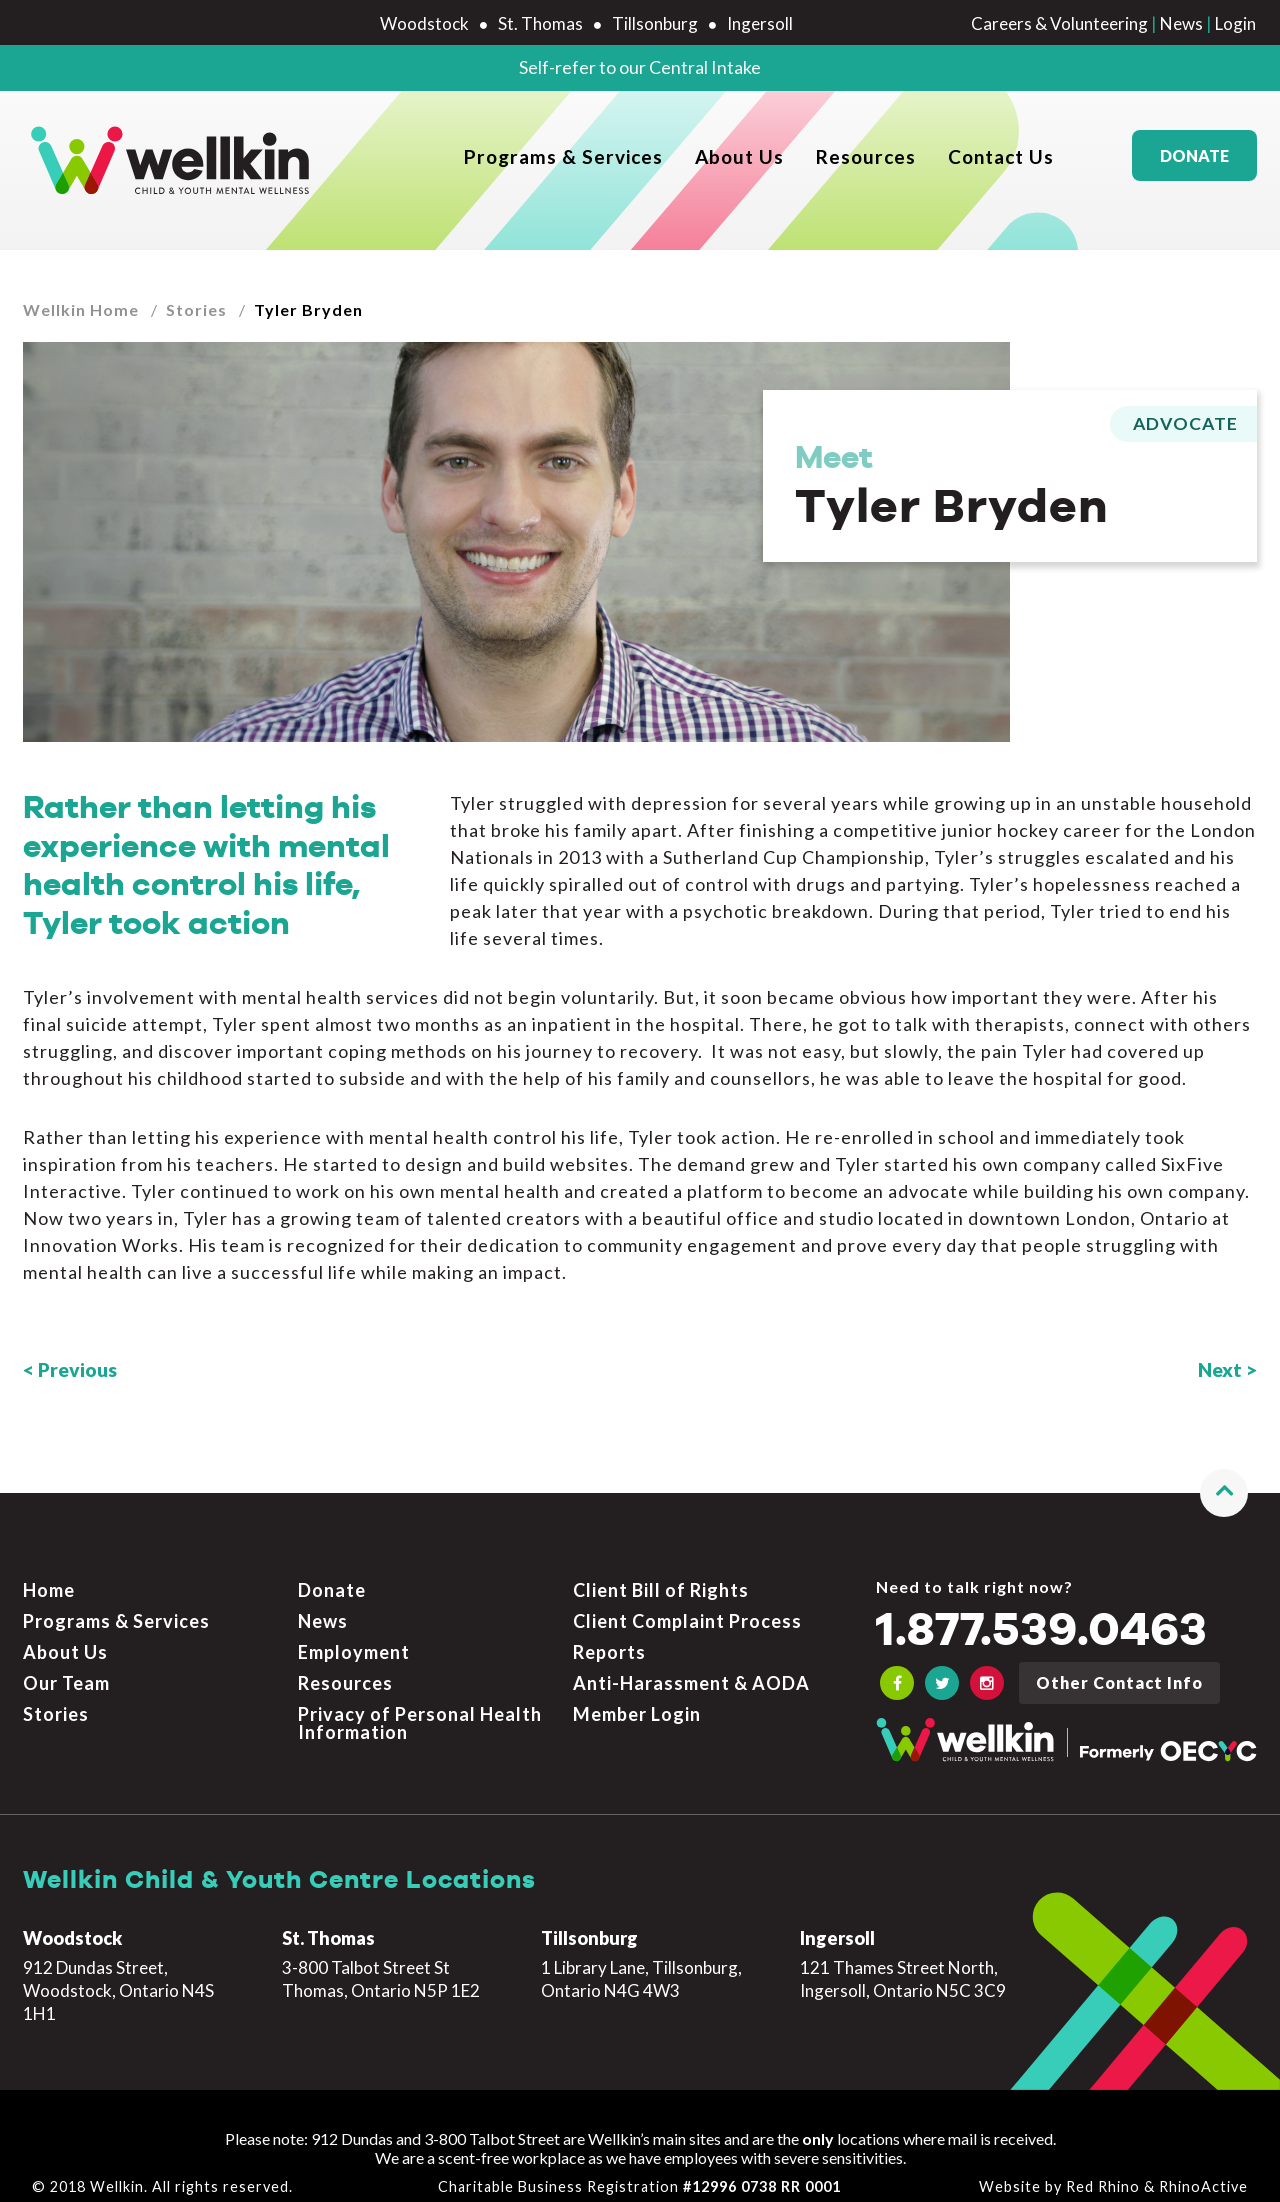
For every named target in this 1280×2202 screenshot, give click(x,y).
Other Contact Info (1119, 1671)
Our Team (66, 1671)
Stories (196, 309)
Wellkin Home (81, 309)
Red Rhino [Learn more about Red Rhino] (1103, 2174)
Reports (609, 1641)
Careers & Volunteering (1059, 23)
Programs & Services (563, 161)
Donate (1194, 160)
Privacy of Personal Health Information (420, 1711)
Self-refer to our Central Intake (640, 67)
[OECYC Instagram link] (987, 1672)
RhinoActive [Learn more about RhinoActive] (1203, 2174)
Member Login (637, 1702)
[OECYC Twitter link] (942, 1672)
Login (1235, 23)
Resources (866, 161)
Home (49, 1579)
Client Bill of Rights (661, 1579)
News (1181, 23)
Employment (354, 1641)
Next (1220, 1369)
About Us (739, 161)
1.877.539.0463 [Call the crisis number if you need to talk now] (1041, 1619)
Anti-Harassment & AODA (691, 1671)
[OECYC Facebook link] (897, 1672)
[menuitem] (563, 160)
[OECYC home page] (171, 160)
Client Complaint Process (687, 1610)
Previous (77, 1369)
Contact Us (1001, 161)
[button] (1224, 1481)
